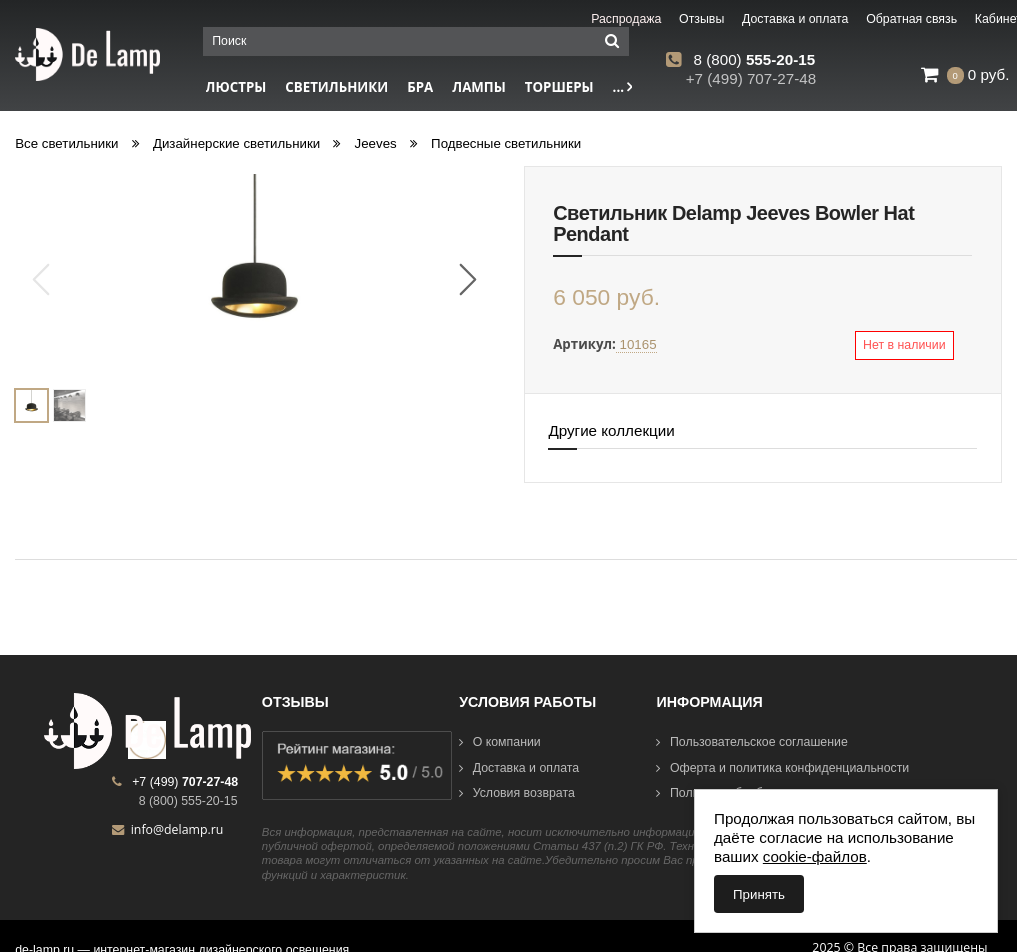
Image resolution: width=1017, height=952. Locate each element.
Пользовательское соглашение (751, 742)
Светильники (336, 87)
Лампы (479, 87)
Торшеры (559, 87)
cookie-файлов (815, 856)
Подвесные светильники (506, 143)
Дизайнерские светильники (236, 143)
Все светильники (66, 143)
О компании (500, 742)
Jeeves (376, 143)
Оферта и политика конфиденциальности (782, 768)
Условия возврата (517, 793)
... (623, 87)
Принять (759, 894)
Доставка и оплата (519, 768)
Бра (420, 87)
